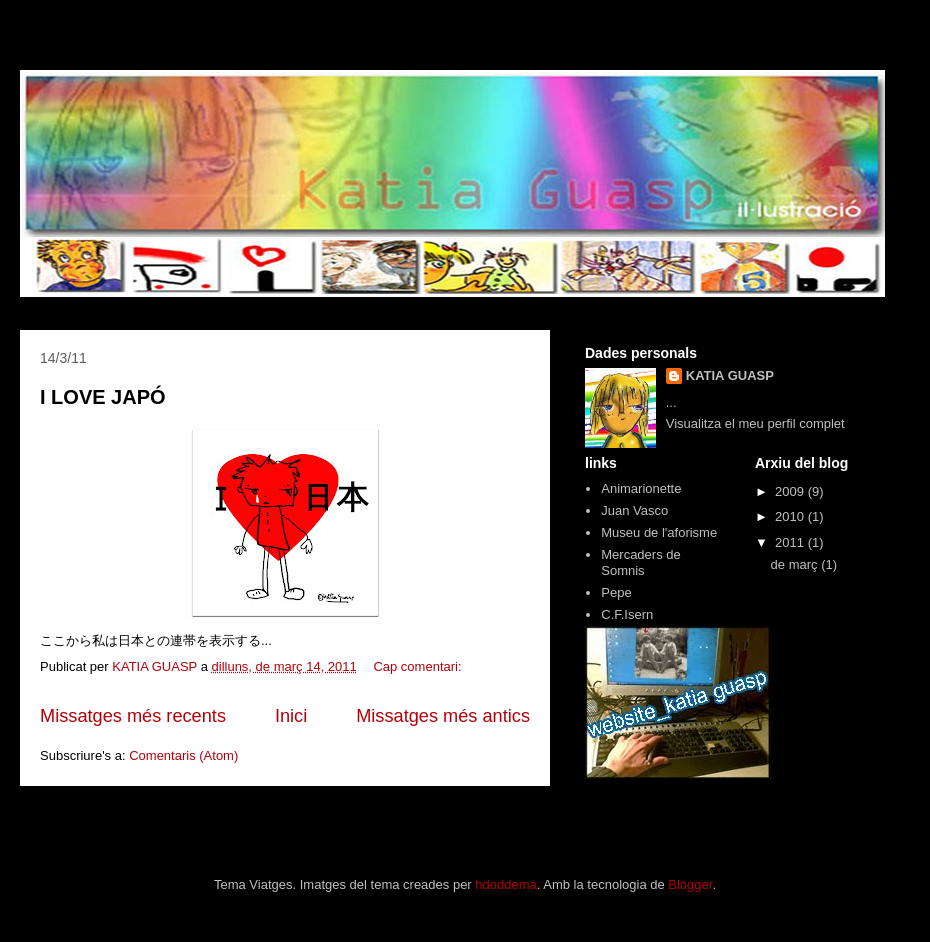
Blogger (690, 884)
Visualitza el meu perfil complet (755, 423)
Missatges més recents (133, 716)
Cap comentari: (419, 666)
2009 (791, 491)
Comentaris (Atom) (183, 755)
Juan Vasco (634, 510)
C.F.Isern (627, 614)
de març (796, 564)
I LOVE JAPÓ (103, 397)
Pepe (616, 592)
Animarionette (641, 488)
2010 (791, 516)
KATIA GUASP (730, 375)
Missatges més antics (443, 716)
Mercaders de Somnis (640, 562)
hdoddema (505, 884)
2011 (791, 542)
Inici (291, 716)
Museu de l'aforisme (659, 532)
